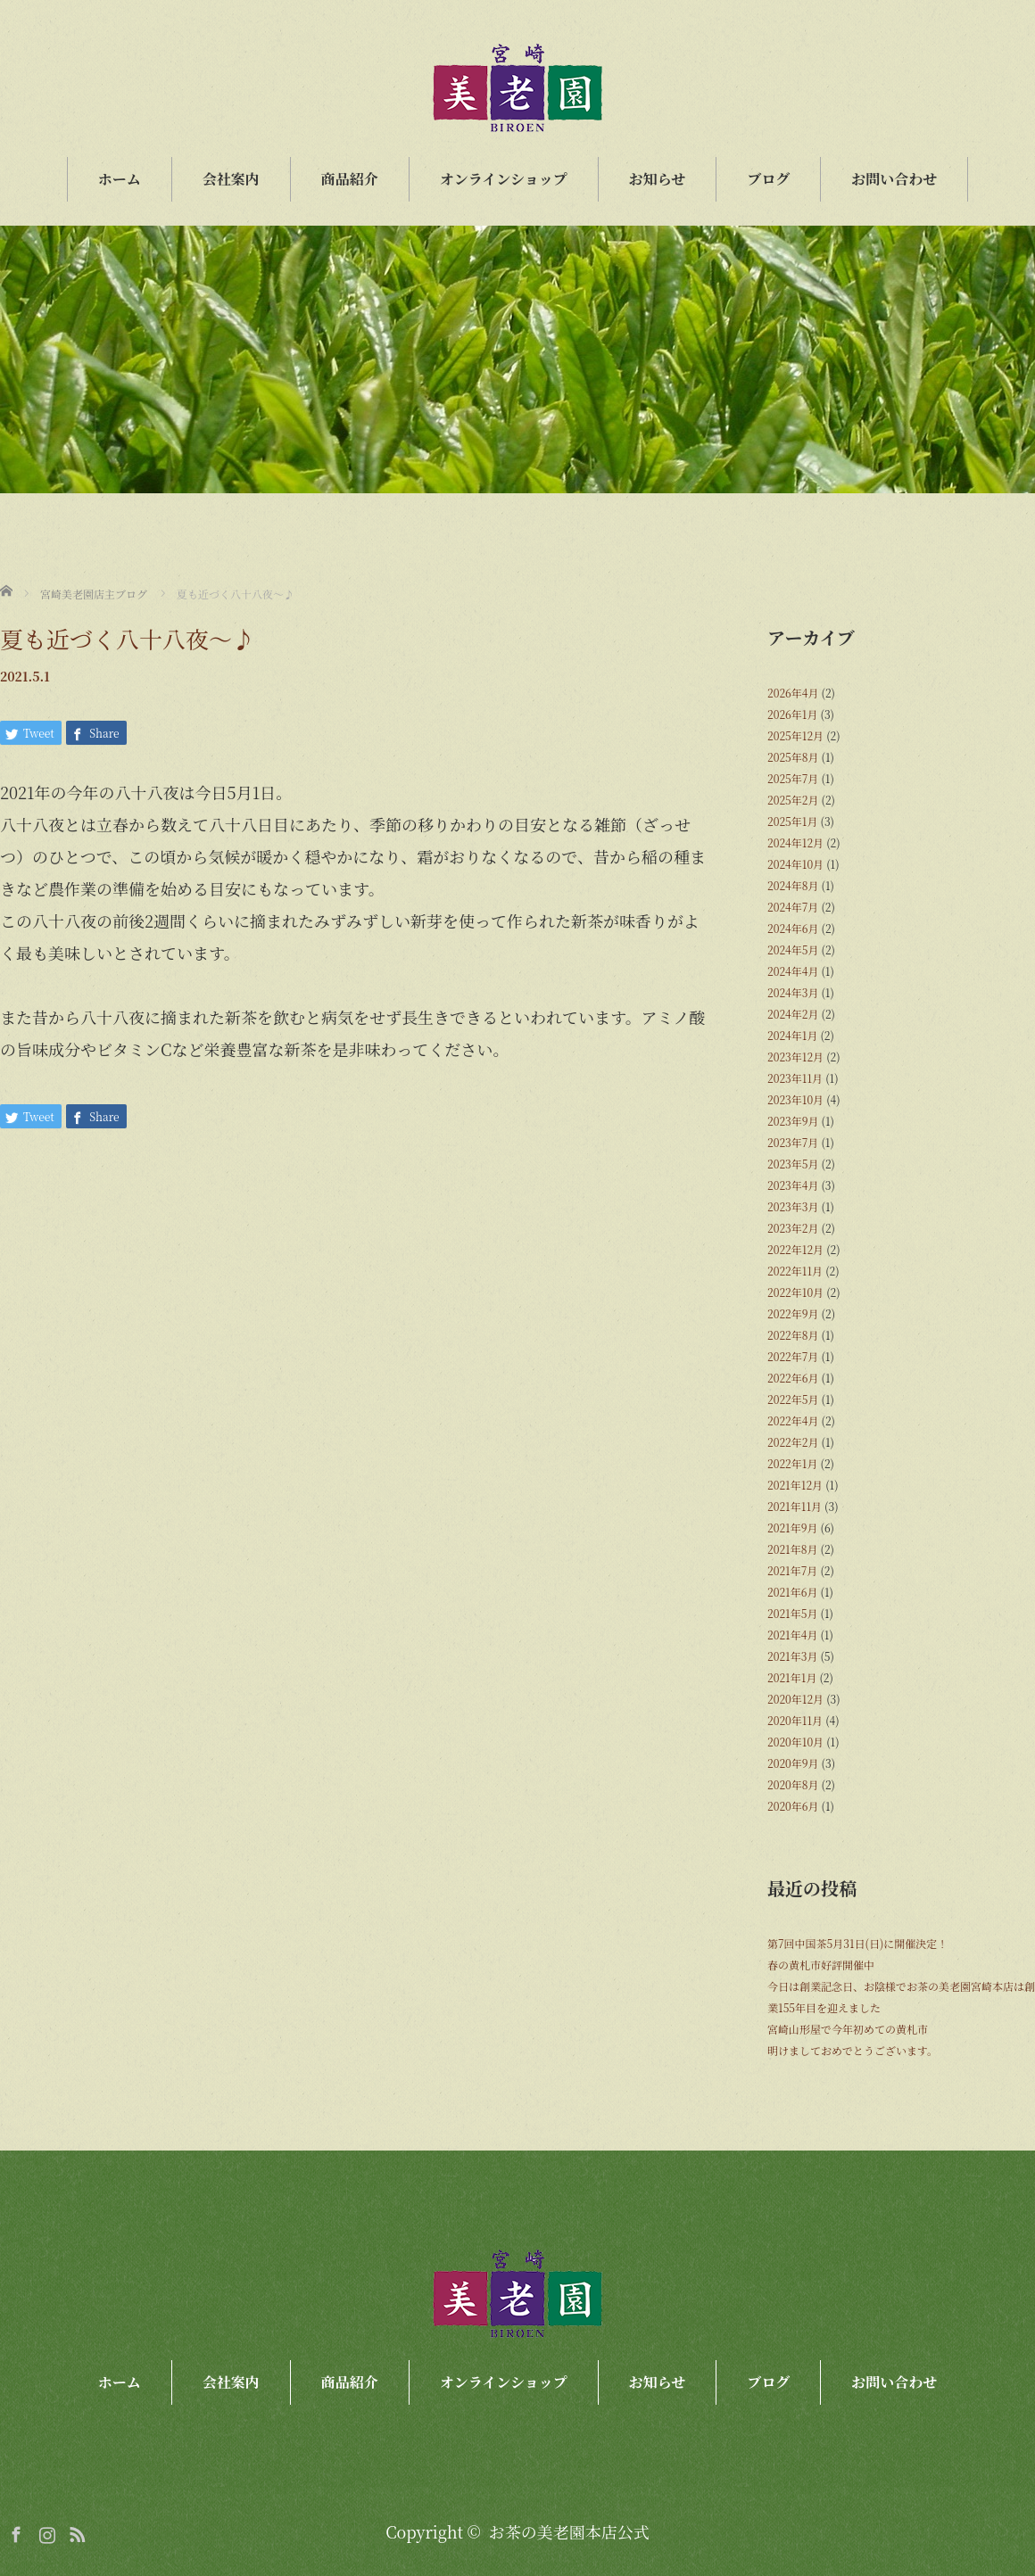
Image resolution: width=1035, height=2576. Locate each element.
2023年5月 (792, 1163)
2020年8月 (792, 1784)
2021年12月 (795, 1484)
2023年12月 (795, 1056)
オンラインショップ (503, 179)
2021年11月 (794, 1506)
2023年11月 (795, 1078)
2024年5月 (792, 949)
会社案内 (231, 179)
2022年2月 (792, 1441)
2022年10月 (795, 1292)
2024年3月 (792, 992)
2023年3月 (792, 1206)
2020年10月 (795, 1741)
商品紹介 (349, 179)
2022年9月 (793, 1313)
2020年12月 (795, 1698)
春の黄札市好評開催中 (820, 1964)
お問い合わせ (894, 179)
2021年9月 (792, 1527)
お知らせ (657, 179)
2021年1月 (791, 1677)
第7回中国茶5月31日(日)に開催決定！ (857, 1943)
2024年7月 (792, 906)
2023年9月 (793, 1120)
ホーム (119, 179)
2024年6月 (792, 928)
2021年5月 (792, 1613)
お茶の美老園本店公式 (569, 2531)
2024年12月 (795, 842)
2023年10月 (795, 1099)
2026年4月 (792, 692)
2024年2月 (792, 1013)
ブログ (768, 179)
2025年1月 (792, 821)
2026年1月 (792, 714)
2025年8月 (792, 756)
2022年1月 (792, 1463)
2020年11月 (795, 1720)
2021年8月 (792, 1548)
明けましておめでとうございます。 (852, 2050)
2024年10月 (795, 863)
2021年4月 (792, 1634)
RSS (75, 2531)
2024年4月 (792, 970)
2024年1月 (792, 1035)
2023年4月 (792, 1185)
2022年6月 (792, 1377)
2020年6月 (792, 1805)
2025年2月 (792, 799)
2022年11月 (795, 1270)
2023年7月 (792, 1142)
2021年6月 (792, 1591)
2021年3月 (792, 1656)
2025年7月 (792, 778)
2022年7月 (792, 1356)
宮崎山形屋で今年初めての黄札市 (847, 2028)
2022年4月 (792, 1420)
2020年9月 (793, 1763)
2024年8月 (792, 885)
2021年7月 (792, 1570)
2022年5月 (792, 1399)
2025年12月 (795, 735)
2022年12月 (795, 1249)
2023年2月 (792, 1227)
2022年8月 (792, 1334)
